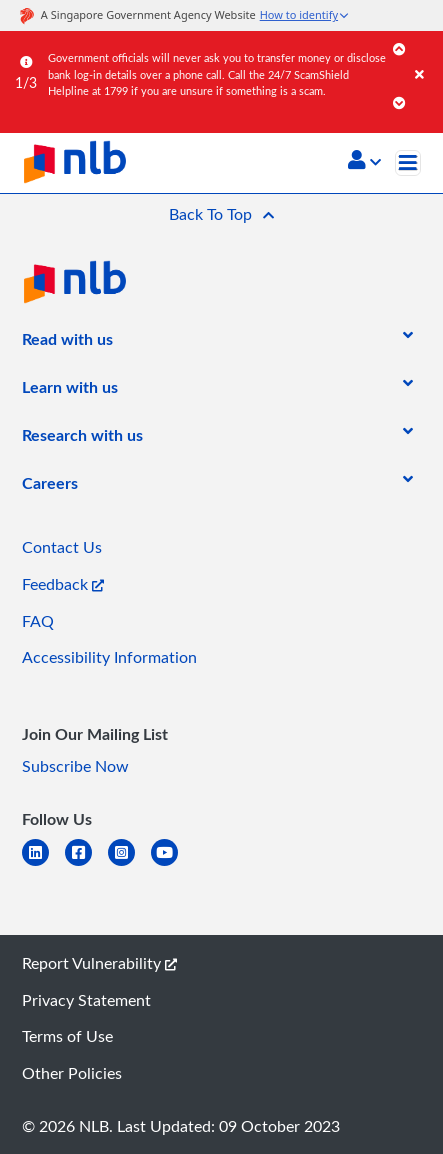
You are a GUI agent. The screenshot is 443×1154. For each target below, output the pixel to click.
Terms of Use (67, 1036)
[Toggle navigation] (408, 163)
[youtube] (172, 864)
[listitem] (67, 343)
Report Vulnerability (99, 963)
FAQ (38, 621)
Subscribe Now (75, 766)
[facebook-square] (86, 864)
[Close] (425, 54)
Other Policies (72, 1073)
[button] (364, 162)
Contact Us (62, 547)
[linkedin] (43, 864)
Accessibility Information (109, 657)
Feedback (63, 584)
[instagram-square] (129, 864)
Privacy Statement (86, 1000)
